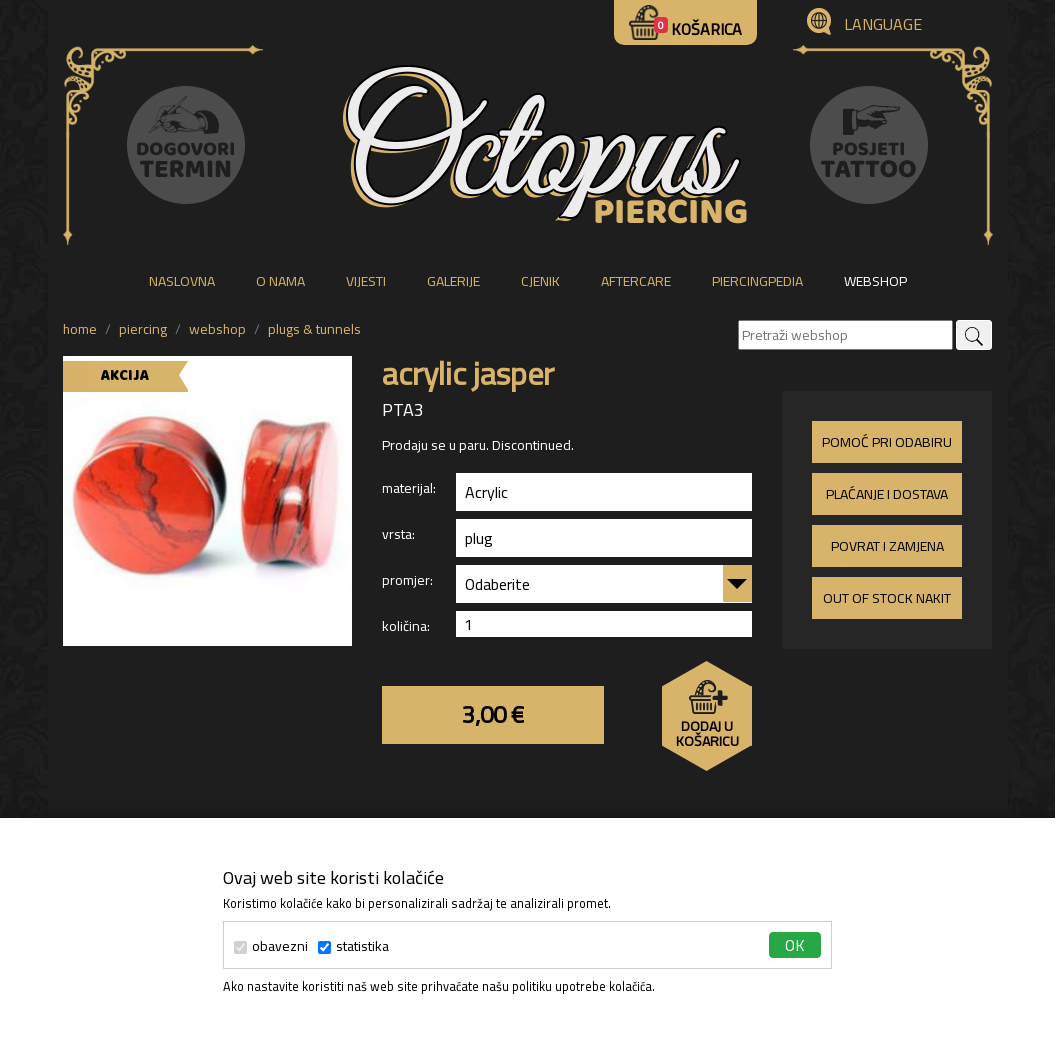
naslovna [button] (182, 281)
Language (883, 24)
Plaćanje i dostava (887, 494)
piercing (143, 329)
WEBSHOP (217, 329)
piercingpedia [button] (757, 281)
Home (80, 329)
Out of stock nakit (887, 598)
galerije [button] (453, 281)
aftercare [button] (636, 281)
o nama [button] (280, 281)
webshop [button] (875, 281)
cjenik (540, 281)
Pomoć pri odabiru (887, 442)
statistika (353, 946)
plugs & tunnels (314, 329)
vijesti (366, 281)
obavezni (271, 946)
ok (795, 945)
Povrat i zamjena (887, 546)
